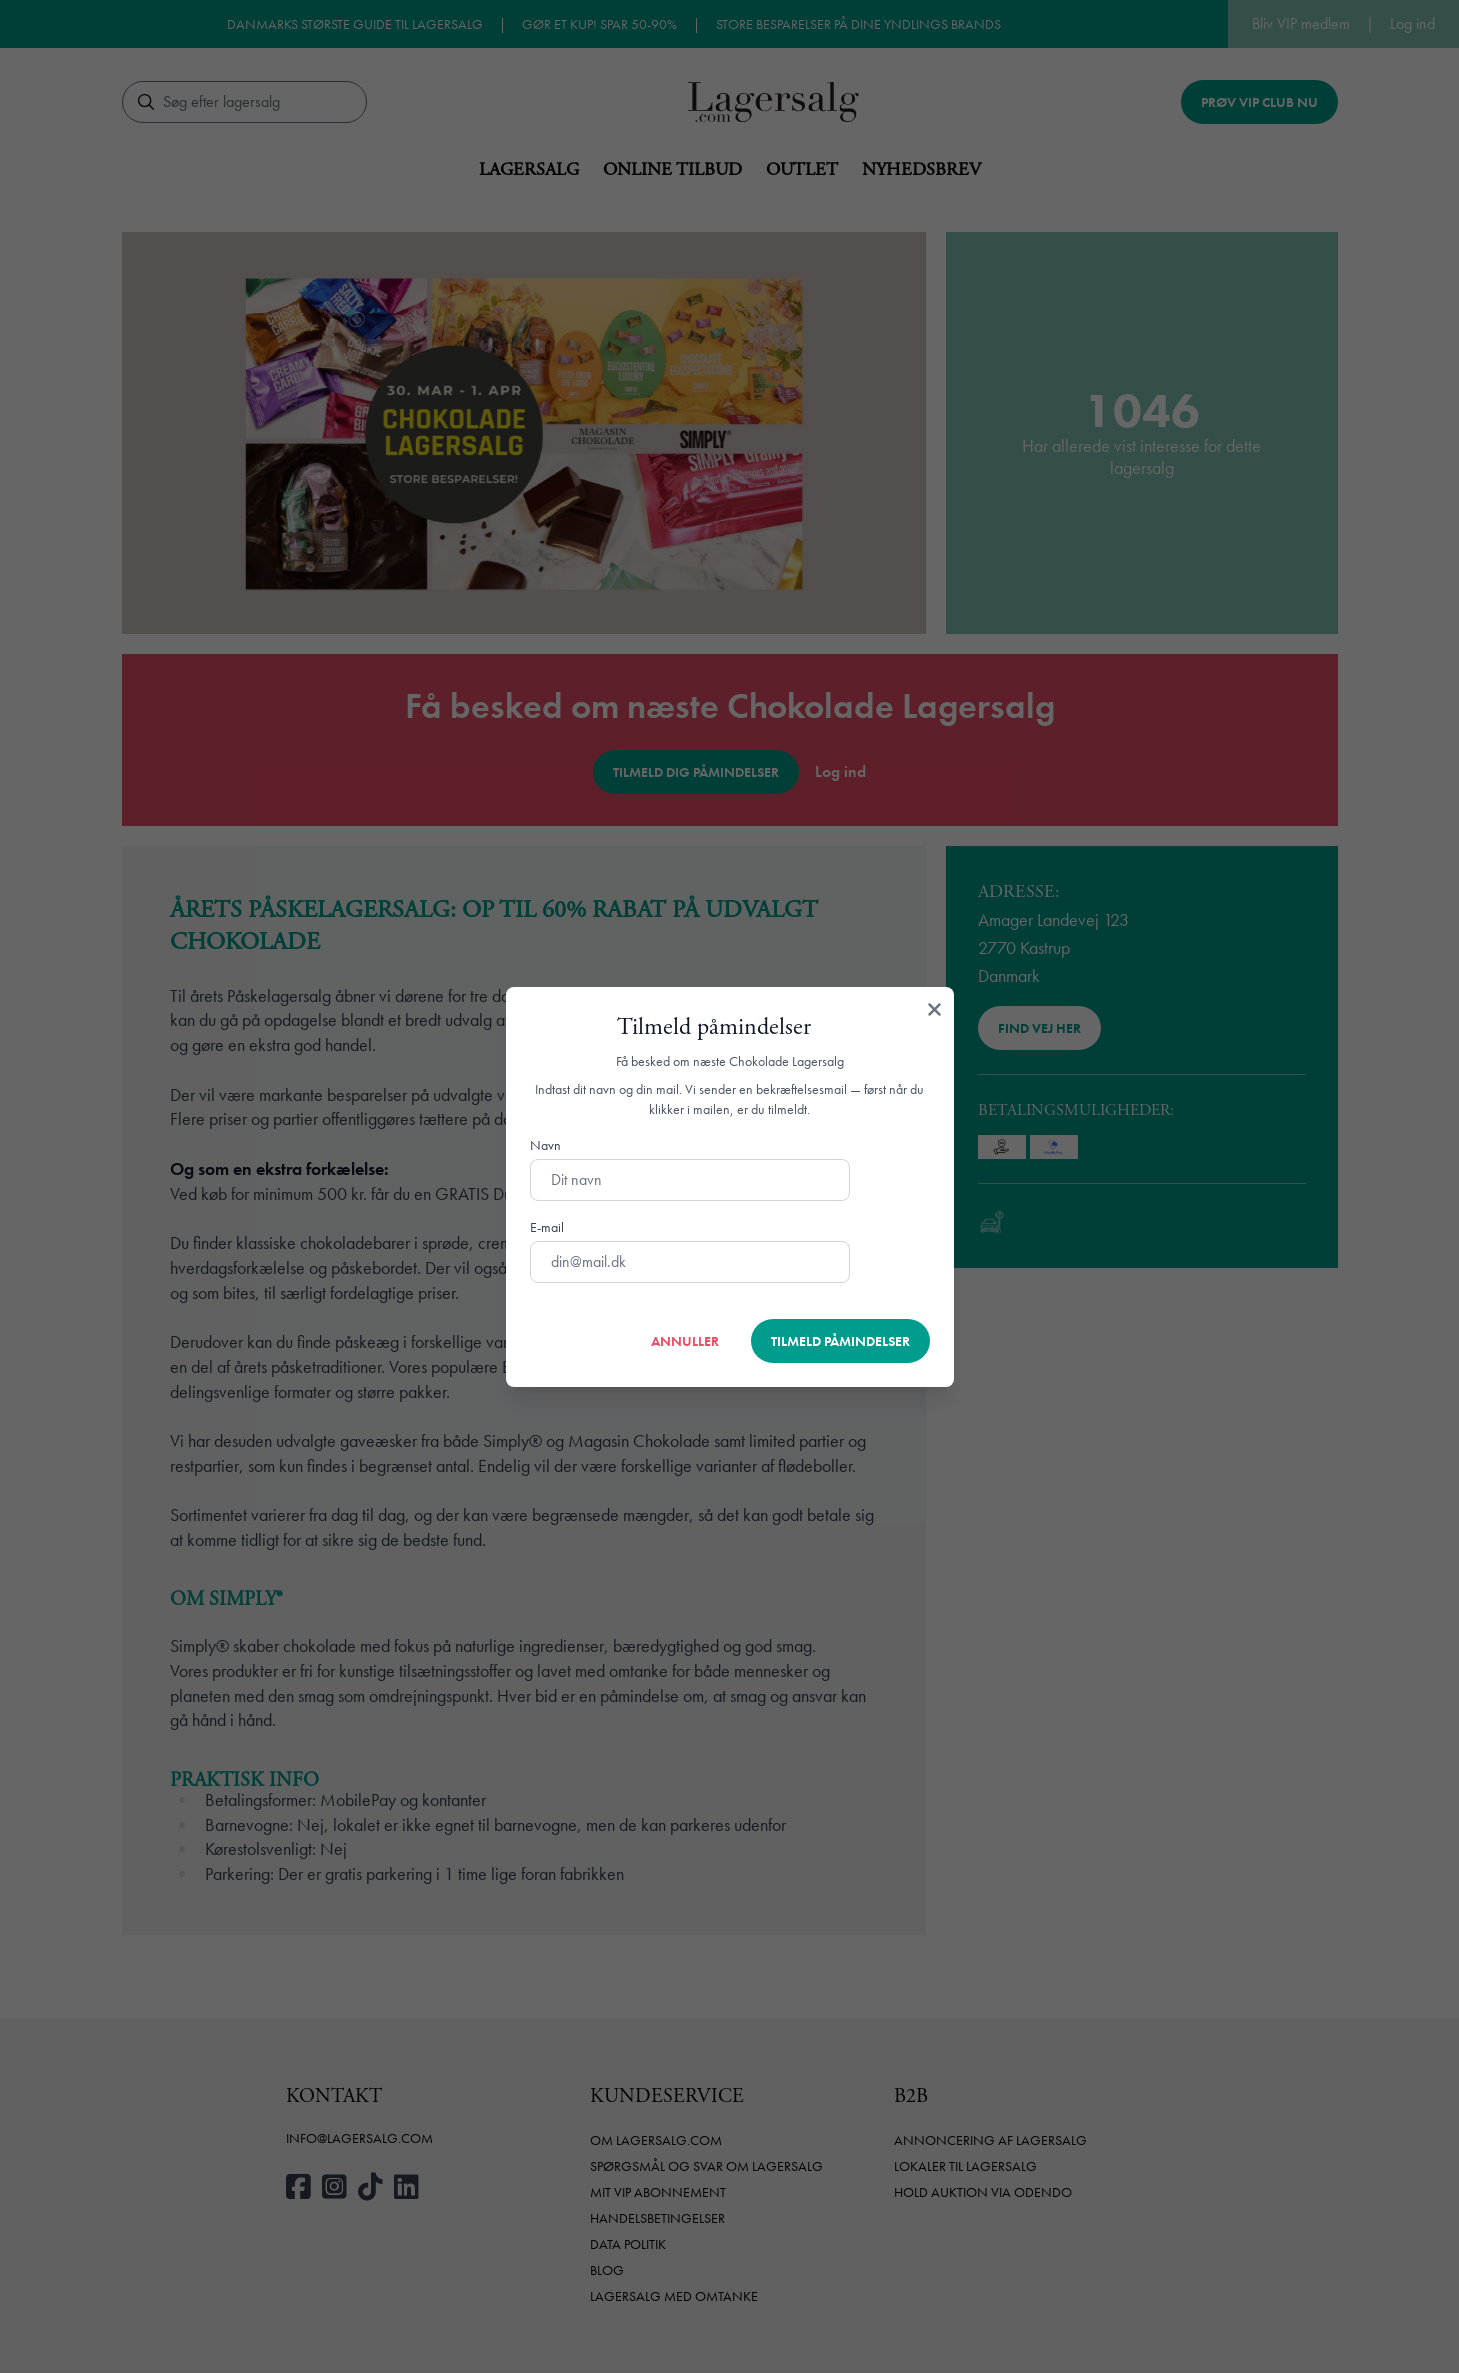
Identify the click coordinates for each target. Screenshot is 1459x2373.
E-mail (547, 1227)
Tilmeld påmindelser (840, 1341)
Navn (545, 1145)
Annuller (685, 1341)
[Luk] (934, 1011)
